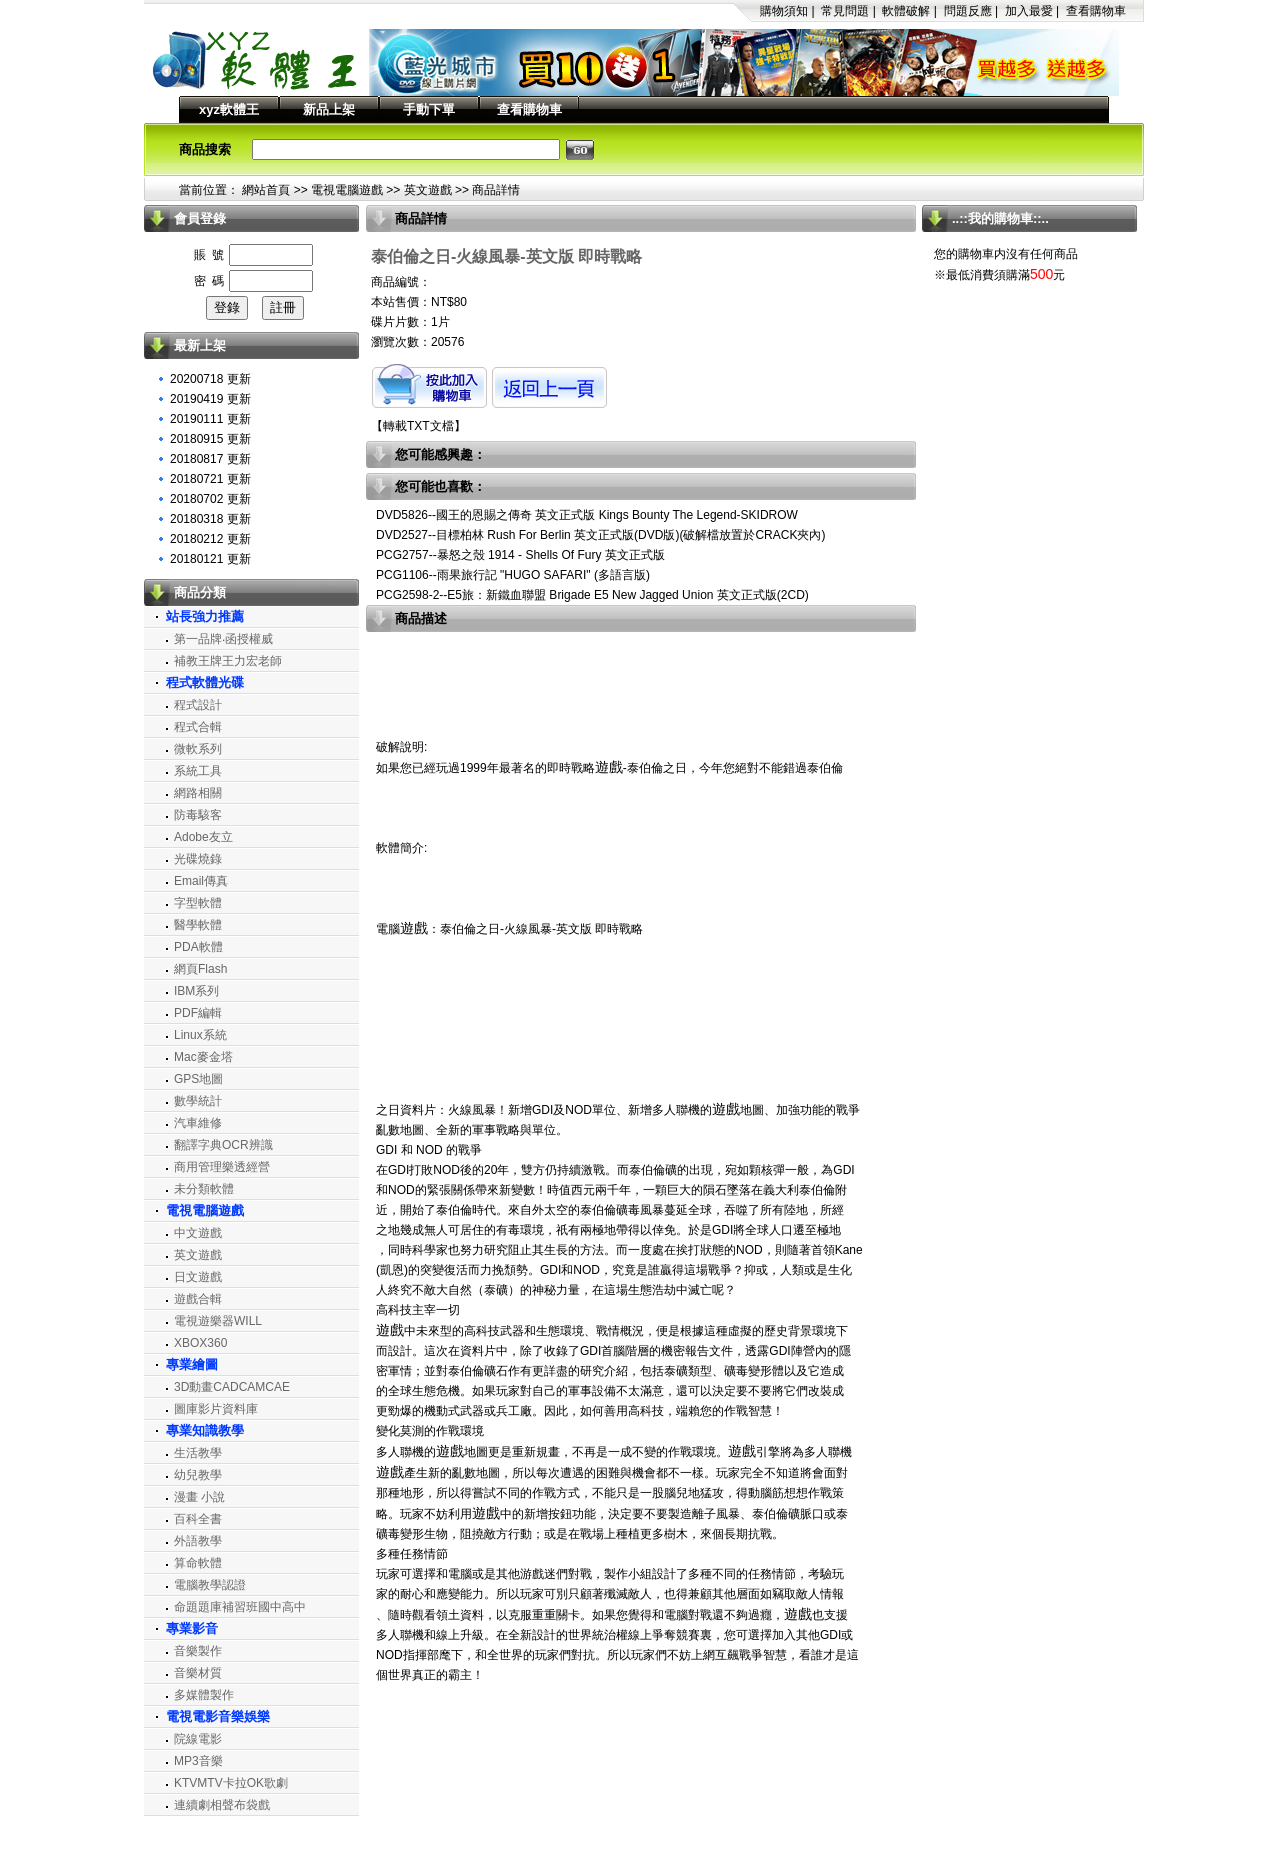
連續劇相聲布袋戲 (222, 1805)
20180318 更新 (210, 519)
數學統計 (198, 1101)
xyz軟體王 (229, 109)
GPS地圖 (198, 1079)
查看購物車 (1096, 11)
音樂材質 (198, 1673)
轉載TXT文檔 (418, 426)
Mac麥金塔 (203, 1057)
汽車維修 (198, 1123)
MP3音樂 (198, 1761)
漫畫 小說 (199, 1497)
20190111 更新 (210, 419)
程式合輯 (198, 727)
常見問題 (845, 11)
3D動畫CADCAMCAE (232, 1387)
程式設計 (198, 705)
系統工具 (198, 771)
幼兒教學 (198, 1475)
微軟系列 (198, 749)
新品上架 (329, 109)
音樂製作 (198, 1651)
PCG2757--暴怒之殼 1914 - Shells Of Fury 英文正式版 (520, 555)
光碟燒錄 (198, 859)
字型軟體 (198, 903)
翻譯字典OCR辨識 (223, 1145)
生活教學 (198, 1453)
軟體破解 (906, 11)
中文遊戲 (198, 1233)
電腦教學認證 (210, 1585)
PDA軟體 (198, 947)
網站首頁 (266, 190)
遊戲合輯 (198, 1299)
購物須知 (784, 11)
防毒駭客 (198, 815)
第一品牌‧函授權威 (223, 639)
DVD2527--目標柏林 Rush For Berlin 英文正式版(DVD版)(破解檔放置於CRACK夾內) (600, 535)
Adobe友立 (203, 837)
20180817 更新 (210, 459)
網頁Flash (200, 969)
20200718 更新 (210, 379)
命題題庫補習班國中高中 (240, 1607)
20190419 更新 (210, 399)
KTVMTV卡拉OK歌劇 (231, 1783)
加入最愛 (1029, 11)
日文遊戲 (198, 1277)
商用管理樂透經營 (222, 1167)
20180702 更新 (210, 499)
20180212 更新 (210, 539)
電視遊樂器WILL (218, 1321)
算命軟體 (198, 1563)
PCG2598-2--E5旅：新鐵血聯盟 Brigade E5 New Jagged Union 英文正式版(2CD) (592, 595)
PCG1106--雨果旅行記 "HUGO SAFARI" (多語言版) (513, 575)
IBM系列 (196, 991)
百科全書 (198, 1519)
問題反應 (968, 11)
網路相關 (198, 793)
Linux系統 (200, 1035)
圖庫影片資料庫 (216, 1409)
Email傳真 (201, 881)
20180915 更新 (210, 439)
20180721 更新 (210, 479)
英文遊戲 (428, 190)
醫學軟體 (198, 925)
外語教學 (198, 1541)
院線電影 (198, 1739)
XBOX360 (200, 1343)
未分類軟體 (204, 1189)
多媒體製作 (204, 1695)
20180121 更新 (210, 559)
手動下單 (429, 109)
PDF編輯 (198, 1013)
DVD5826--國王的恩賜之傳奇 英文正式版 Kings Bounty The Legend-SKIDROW (587, 515)
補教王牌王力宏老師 (228, 661)
